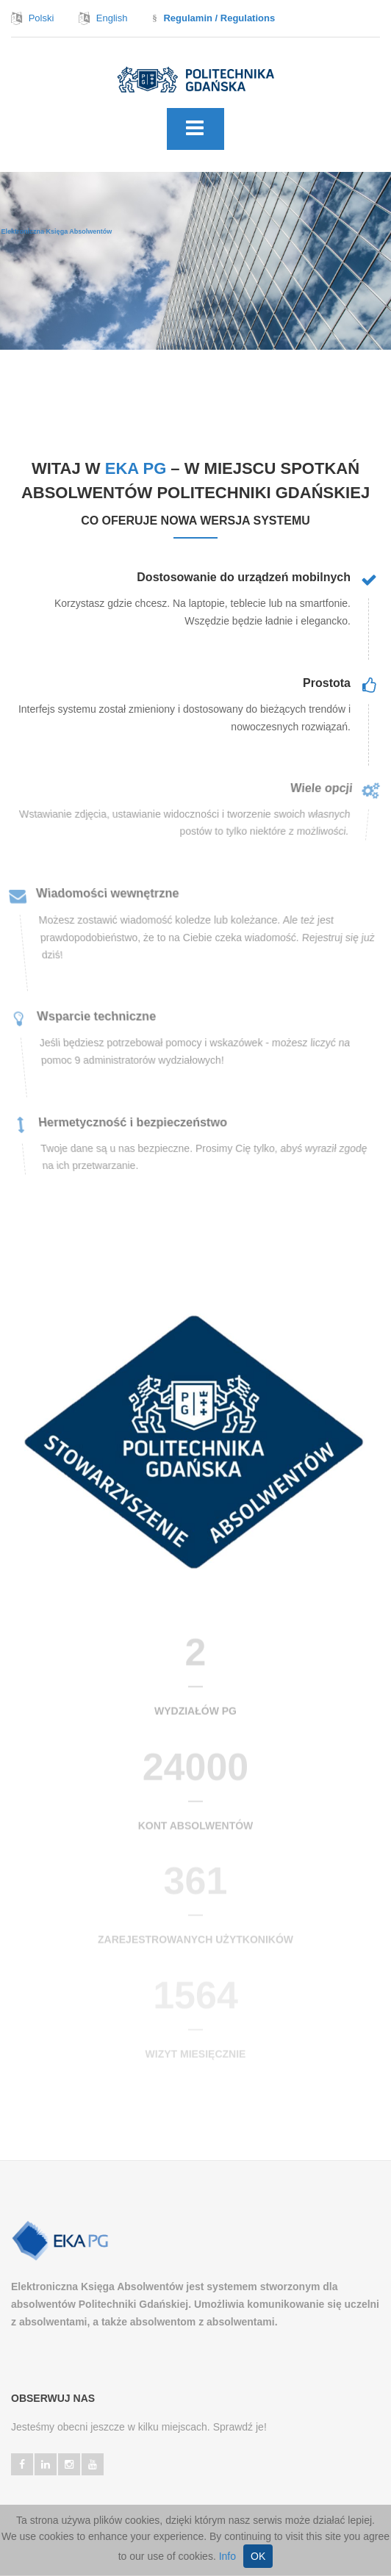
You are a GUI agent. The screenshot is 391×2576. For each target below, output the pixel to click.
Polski (41, 18)
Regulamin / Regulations (219, 18)
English (112, 18)
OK (258, 2556)
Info (227, 2556)
